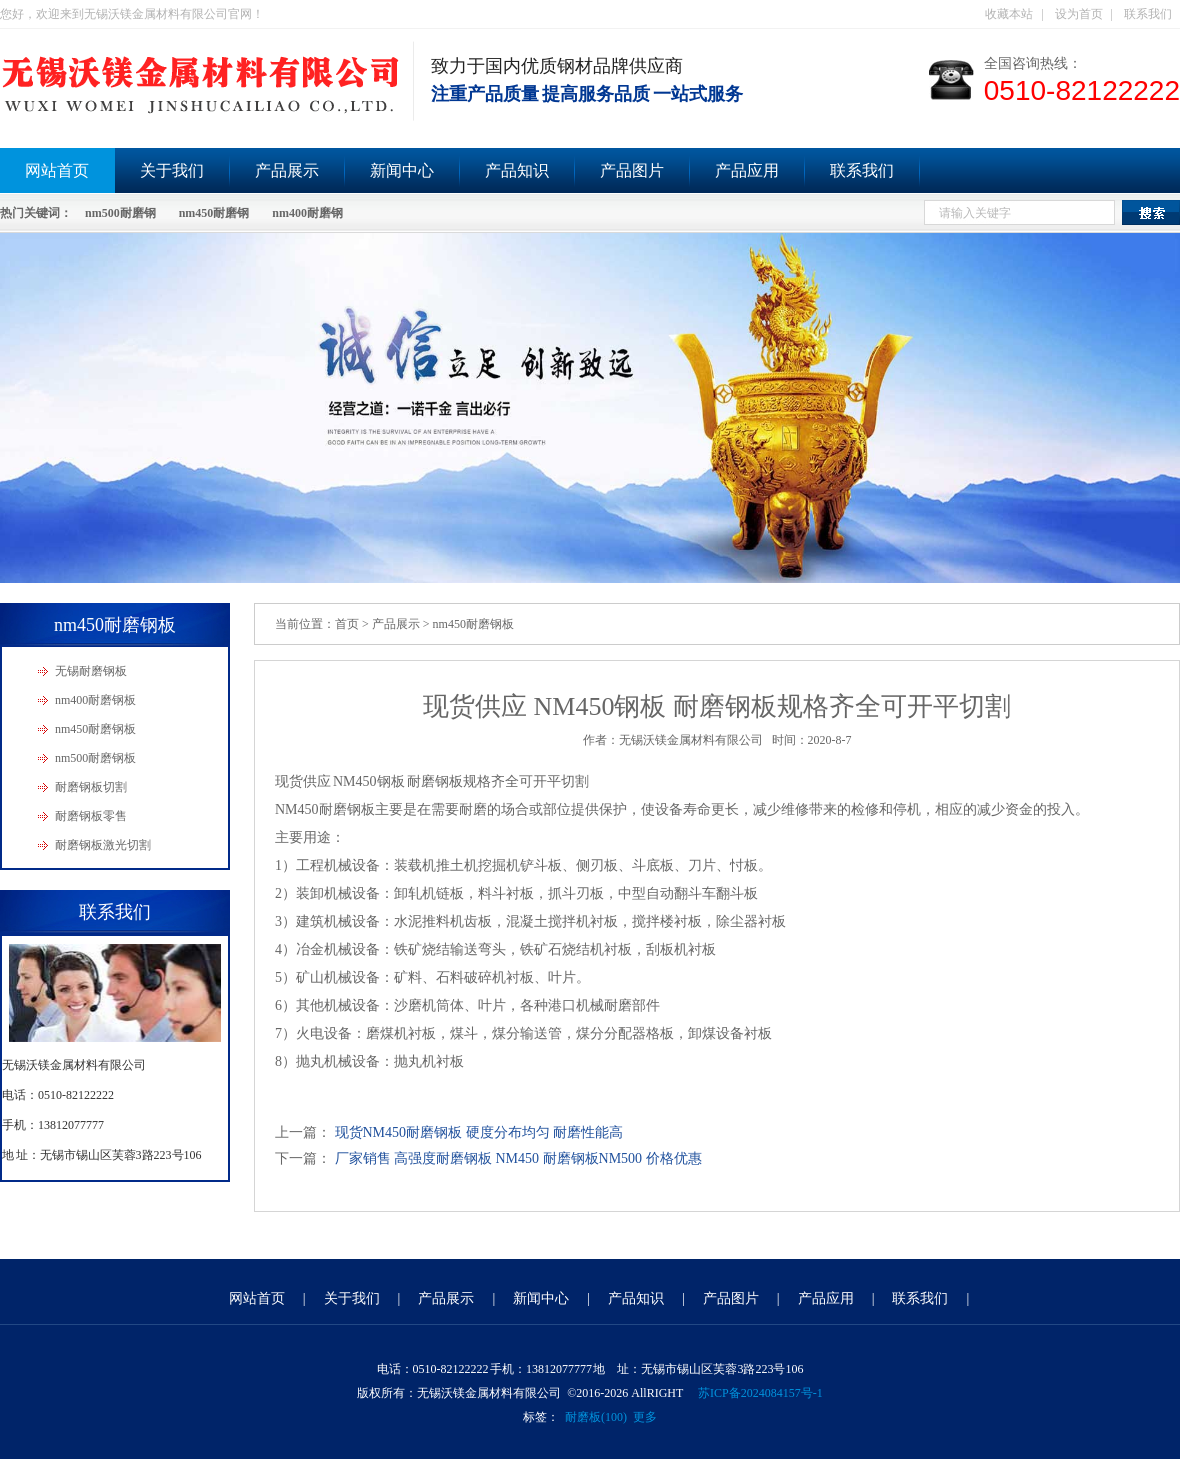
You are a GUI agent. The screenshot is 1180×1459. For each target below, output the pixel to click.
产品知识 (517, 170)
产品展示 (287, 170)
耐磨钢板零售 (91, 816)
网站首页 (257, 1298)
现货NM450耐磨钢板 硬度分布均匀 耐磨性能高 (479, 1132)
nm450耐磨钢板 (95, 729)
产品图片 (632, 170)
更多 (645, 1417)
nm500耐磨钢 (120, 213)
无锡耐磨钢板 (91, 671)
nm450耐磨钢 (214, 213)
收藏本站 (1009, 14)
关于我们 (172, 170)
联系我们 (1148, 14)
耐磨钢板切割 (91, 787)
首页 (347, 624)
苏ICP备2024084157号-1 (760, 1393)
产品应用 (747, 170)
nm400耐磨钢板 (95, 700)
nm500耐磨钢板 (95, 758)
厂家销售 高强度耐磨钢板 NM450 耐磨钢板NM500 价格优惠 (518, 1158)
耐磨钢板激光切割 (103, 845)
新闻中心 (402, 170)
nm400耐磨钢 (307, 213)
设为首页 (1079, 14)
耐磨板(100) (596, 1417)
